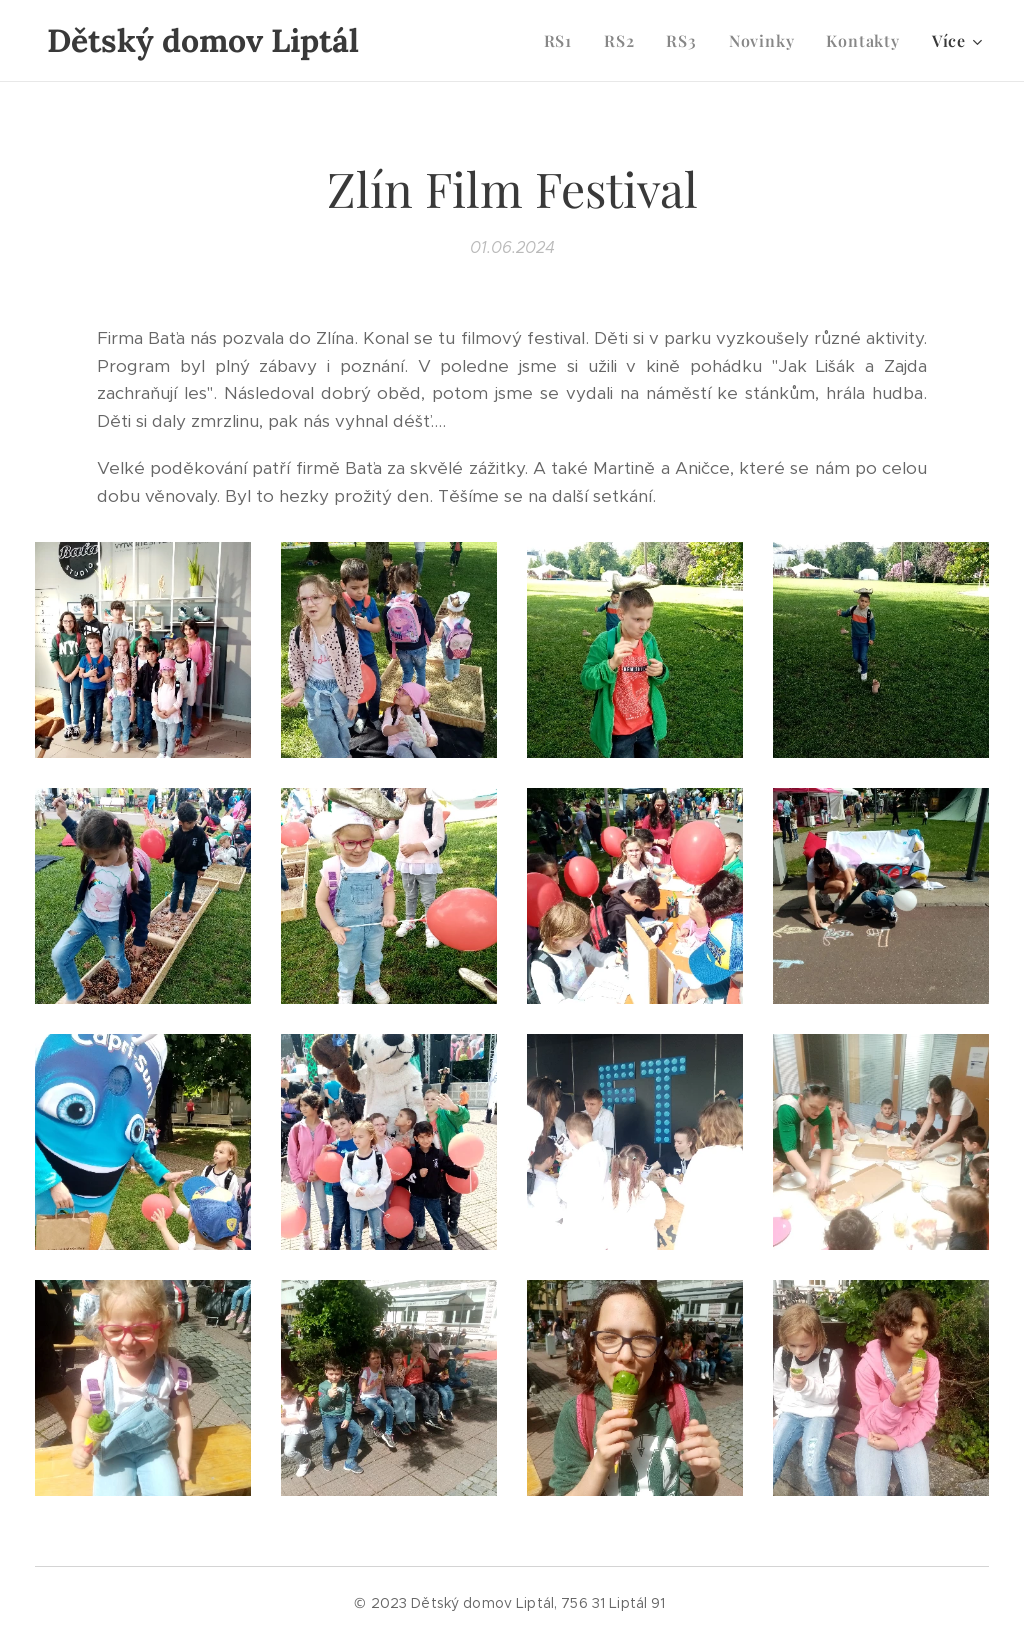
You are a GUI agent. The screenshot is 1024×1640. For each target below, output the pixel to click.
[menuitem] (563, 41)
